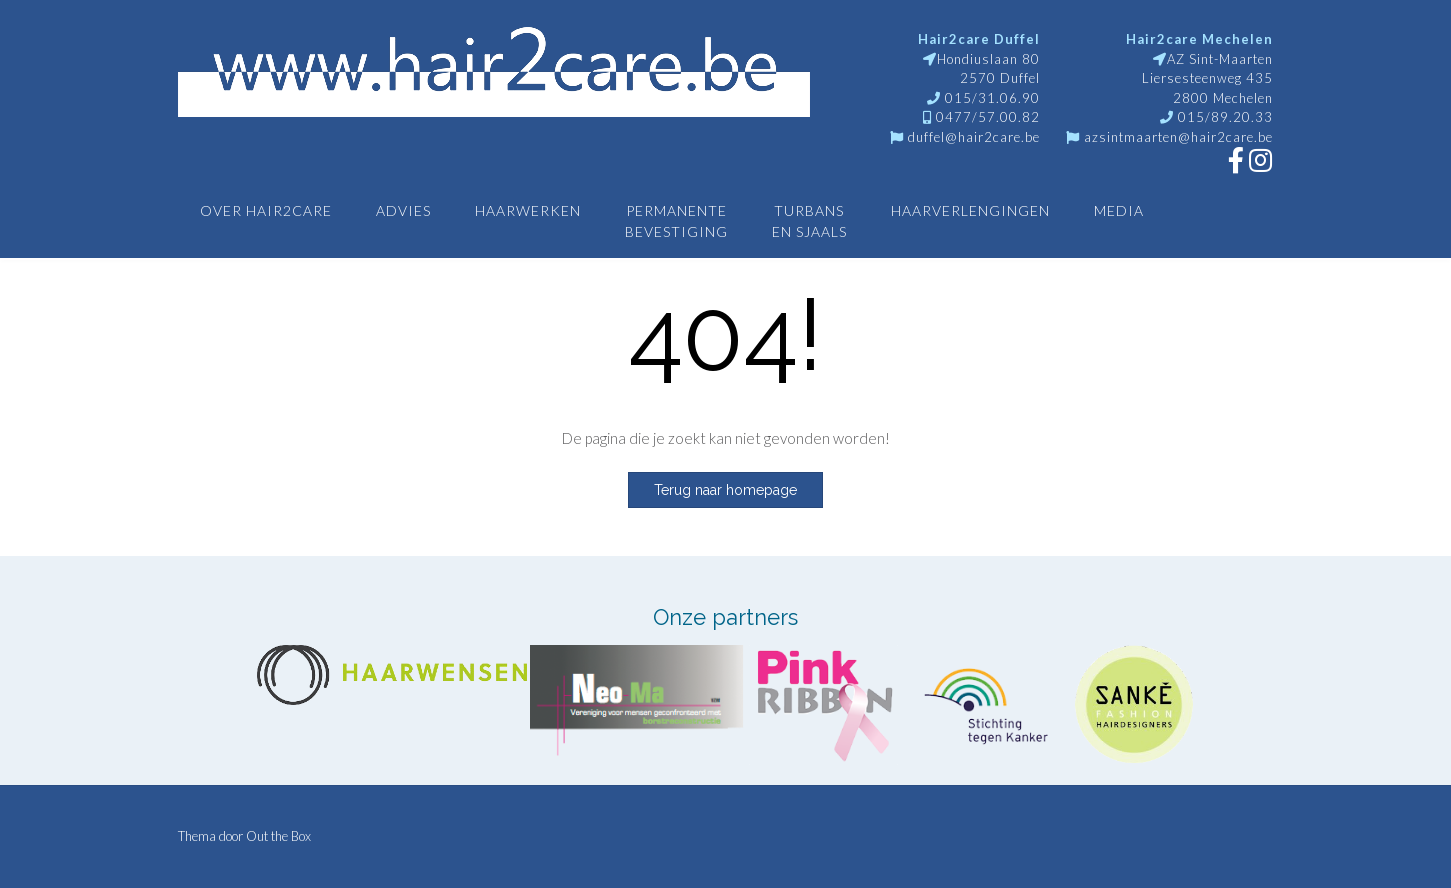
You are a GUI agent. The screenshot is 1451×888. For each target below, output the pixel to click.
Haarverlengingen (970, 210)
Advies (403, 210)
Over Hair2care (266, 210)
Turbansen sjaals (809, 221)
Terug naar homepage (725, 490)
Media (1119, 210)
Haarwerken (528, 210)
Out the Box (278, 836)
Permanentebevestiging (676, 221)
